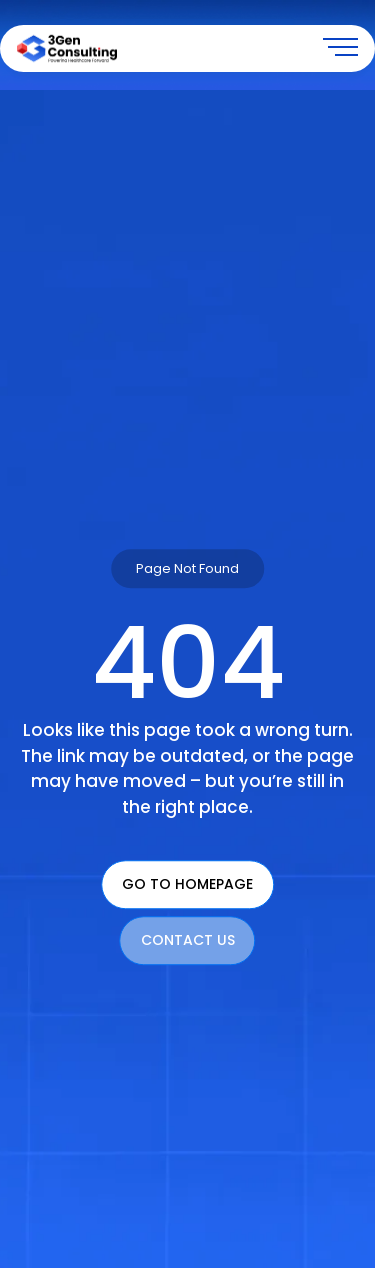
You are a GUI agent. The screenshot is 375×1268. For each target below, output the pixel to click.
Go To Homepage (187, 885)
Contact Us (188, 941)
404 (188, 664)
